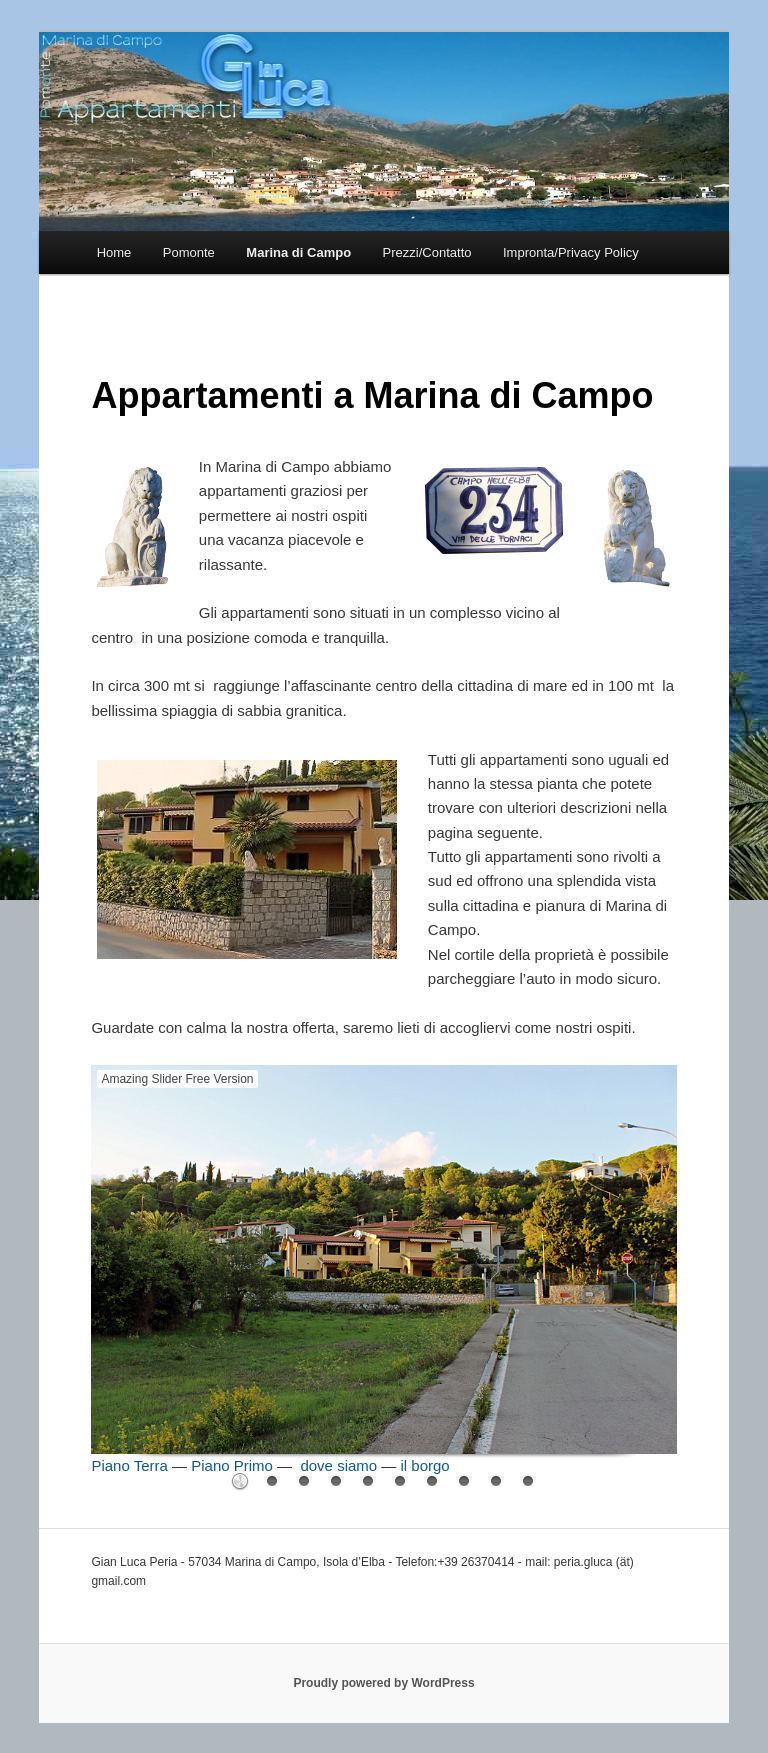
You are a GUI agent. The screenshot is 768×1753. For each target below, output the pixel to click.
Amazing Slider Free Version (177, 1079)
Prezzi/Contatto (427, 252)
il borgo (425, 1465)
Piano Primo (232, 1465)
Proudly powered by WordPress (383, 1683)
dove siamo (338, 1465)
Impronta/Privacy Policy (571, 252)
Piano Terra (129, 1465)
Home (114, 252)
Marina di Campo (298, 252)
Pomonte (189, 252)
